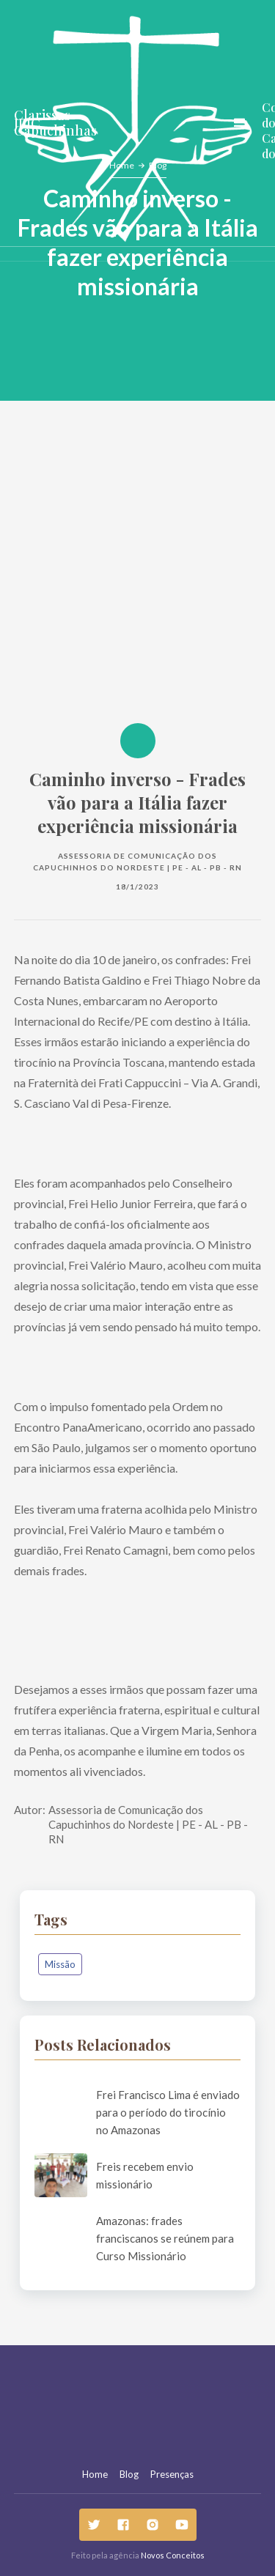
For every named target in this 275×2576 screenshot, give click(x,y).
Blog (129, 2474)
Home (95, 2474)
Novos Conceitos (173, 2555)
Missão (60, 1964)
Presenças (172, 2474)
